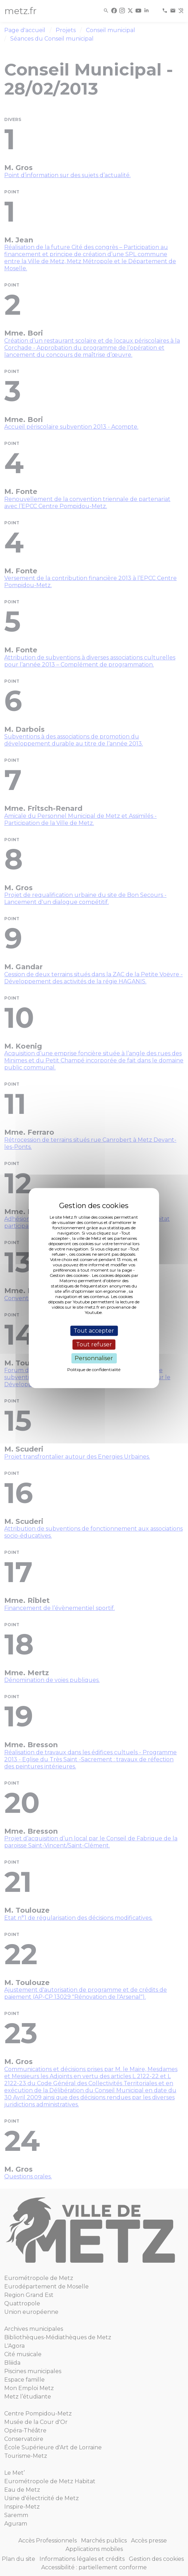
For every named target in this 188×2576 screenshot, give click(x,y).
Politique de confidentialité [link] (93, 1369)
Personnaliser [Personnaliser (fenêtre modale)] (94, 1358)
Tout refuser (94, 1344)
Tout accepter (94, 1330)
